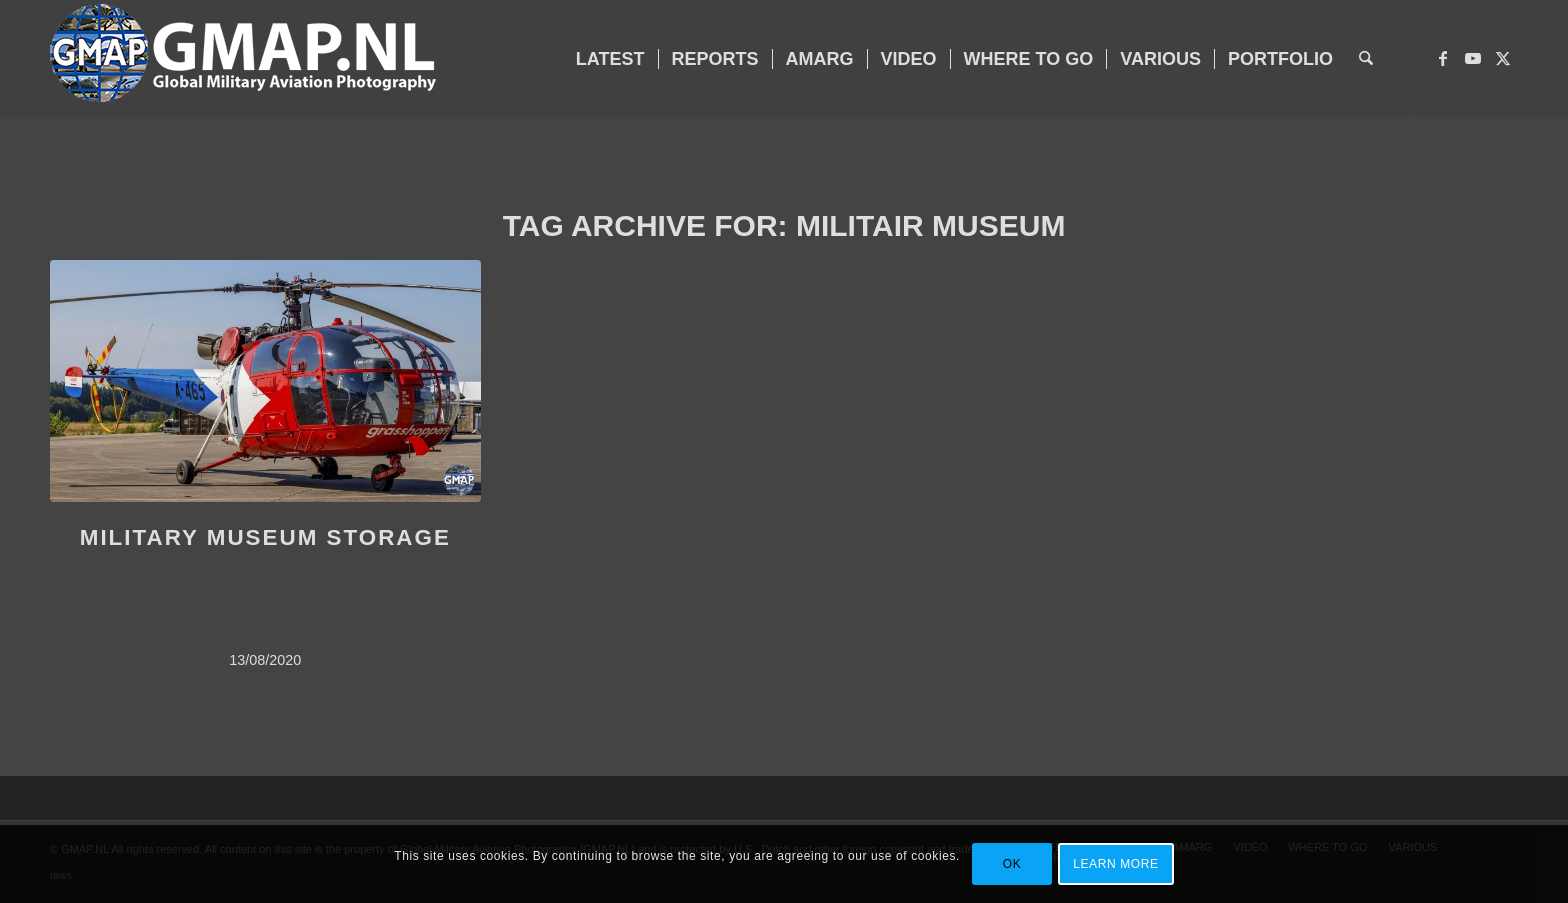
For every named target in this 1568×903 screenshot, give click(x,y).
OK (1012, 864)
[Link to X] (1503, 58)
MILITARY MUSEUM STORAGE (265, 537)
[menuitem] (610, 59)
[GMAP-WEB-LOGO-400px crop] (243, 59)
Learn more (1115, 864)
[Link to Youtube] (1473, 58)
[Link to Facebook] (1443, 58)
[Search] (1366, 59)
